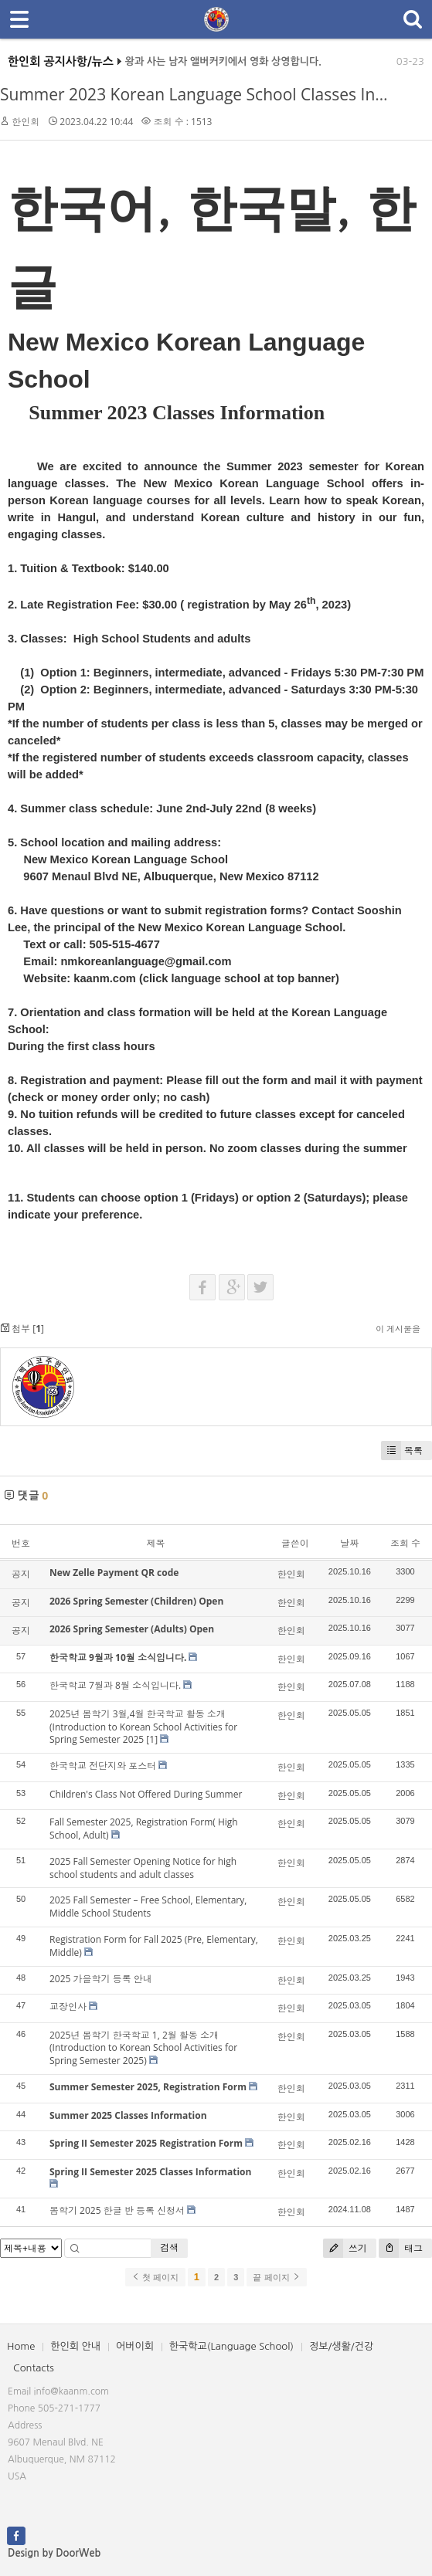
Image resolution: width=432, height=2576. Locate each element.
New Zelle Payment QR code (114, 1572)
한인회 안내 (75, 2346)
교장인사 (68, 2006)
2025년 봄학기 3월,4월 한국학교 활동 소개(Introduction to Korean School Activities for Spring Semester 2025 (143, 1727)
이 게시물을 (398, 1328)
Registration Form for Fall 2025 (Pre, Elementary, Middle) (153, 1946)
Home (21, 2346)
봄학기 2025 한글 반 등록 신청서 (117, 2210)
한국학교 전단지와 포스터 (102, 1765)
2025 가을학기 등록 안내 (100, 1978)
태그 (401, 2248)
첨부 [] (22, 1328)
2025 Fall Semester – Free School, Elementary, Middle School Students (148, 1906)
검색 (169, 2247)
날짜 (349, 1543)
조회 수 (405, 1543)
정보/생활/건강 (341, 2346)
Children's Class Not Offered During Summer (145, 1794)
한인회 (25, 121)
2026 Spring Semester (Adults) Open (131, 1628)
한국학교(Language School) (231, 2346)
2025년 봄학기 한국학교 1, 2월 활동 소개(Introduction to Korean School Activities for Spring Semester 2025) (143, 2048)
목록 (402, 1450)
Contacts (33, 2368)
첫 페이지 (155, 2277)
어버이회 (135, 2346)
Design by (54, 2553)
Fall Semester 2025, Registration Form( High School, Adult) (143, 1828)
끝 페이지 (276, 2277)
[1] (152, 1739)
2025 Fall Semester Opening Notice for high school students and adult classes (142, 1868)
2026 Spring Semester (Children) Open (136, 1601)
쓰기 (345, 2248)
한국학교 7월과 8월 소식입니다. (115, 1685)
